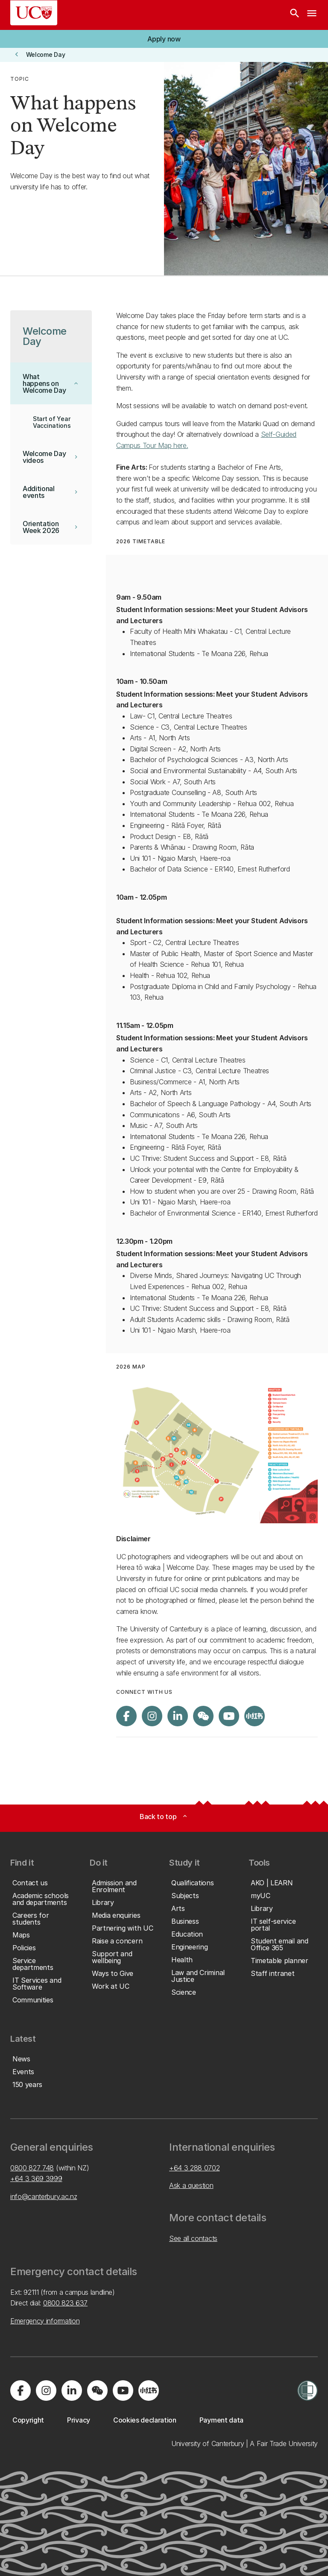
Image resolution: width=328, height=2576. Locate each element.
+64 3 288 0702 (194, 2168)
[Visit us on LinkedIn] (177, 1716)
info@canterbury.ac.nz (43, 2196)
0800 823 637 (65, 2303)
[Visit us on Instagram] (152, 1716)
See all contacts (193, 2238)
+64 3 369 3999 (36, 2178)
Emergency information (44, 2321)
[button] (164, 39)
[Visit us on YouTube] (229, 1716)
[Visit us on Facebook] (126, 1716)
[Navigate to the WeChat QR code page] (203, 1716)
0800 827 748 (32, 2168)
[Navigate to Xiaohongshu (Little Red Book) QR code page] (254, 1716)
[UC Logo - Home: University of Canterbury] (33, 13)
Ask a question (191, 2185)
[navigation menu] (312, 15)
